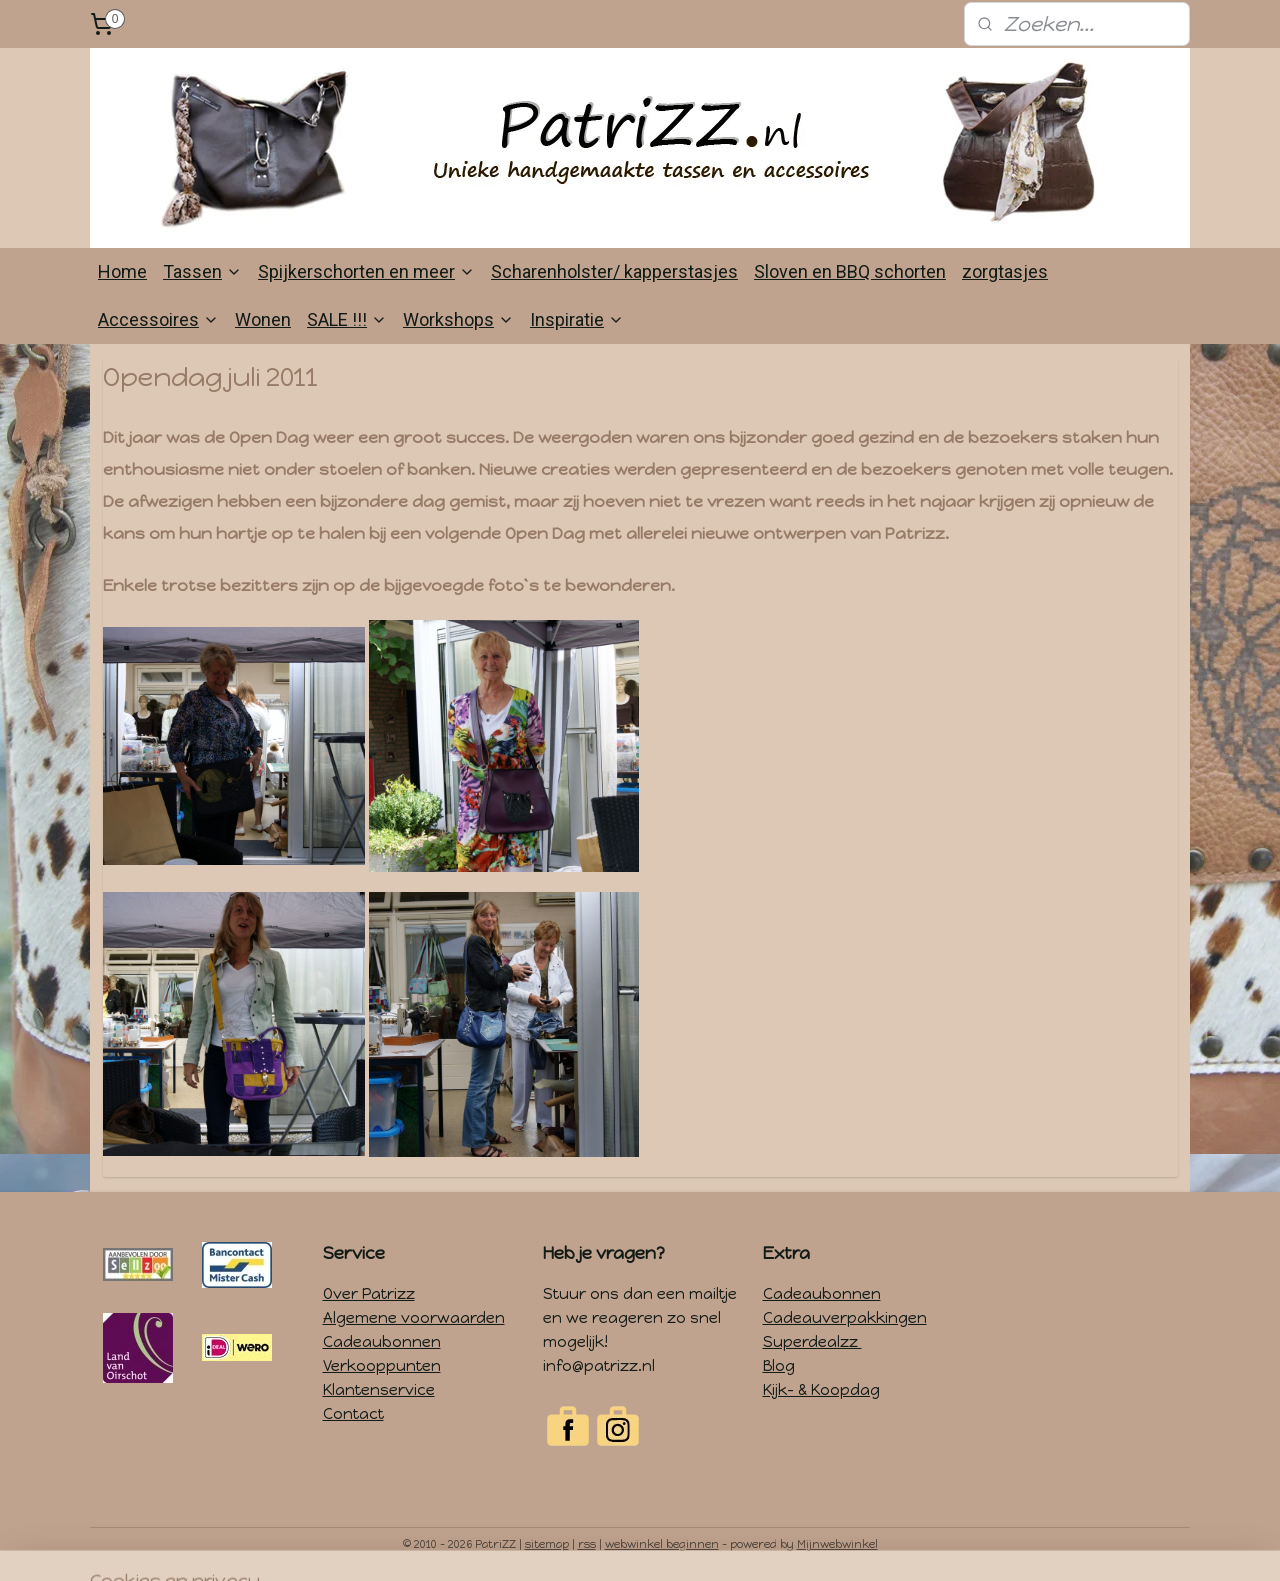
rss (587, 1544)
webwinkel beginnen (662, 1544)
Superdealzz (812, 1342)
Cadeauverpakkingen (845, 1318)
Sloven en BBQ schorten (850, 271)
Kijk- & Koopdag (821, 1390)
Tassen (202, 271)
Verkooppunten (382, 1366)
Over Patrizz (369, 1294)
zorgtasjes (1005, 271)
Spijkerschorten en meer (366, 271)
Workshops (458, 319)
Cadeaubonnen (382, 1342)
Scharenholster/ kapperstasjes (614, 271)
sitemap (547, 1544)
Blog (779, 1366)
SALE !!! (347, 319)
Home (122, 271)
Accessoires (158, 319)
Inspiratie (577, 319)
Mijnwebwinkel (837, 1544)
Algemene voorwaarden (414, 1318)
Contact (353, 1414)
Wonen (263, 319)
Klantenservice (379, 1390)
